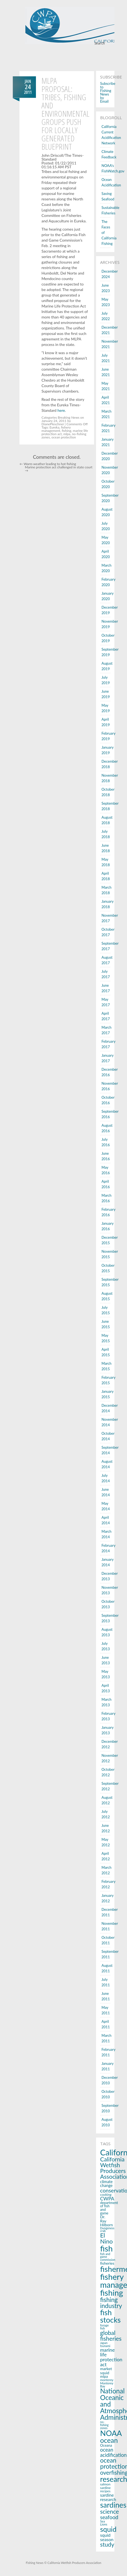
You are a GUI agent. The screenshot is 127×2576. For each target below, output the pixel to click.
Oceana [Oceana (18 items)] (106, 2445)
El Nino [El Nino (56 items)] (106, 2238)
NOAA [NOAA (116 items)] (111, 2433)
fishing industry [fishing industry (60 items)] (111, 2302)
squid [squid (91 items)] (108, 2529)
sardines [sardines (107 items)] (113, 2505)
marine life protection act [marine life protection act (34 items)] (111, 2357)
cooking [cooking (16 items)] (106, 2194)
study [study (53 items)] (107, 2544)
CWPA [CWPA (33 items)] (107, 2199)
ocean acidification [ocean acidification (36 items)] (113, 2452)
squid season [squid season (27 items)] (107, 2537)
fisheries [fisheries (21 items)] (107, 2263)
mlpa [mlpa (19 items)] (104, 2376)
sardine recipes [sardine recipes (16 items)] (105, 2489)
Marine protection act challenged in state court (58, 468)
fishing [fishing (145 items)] (111, 2292)
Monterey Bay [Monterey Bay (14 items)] (106, 2384)
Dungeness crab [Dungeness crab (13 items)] (107, 2229)
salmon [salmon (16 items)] (105, 2484)
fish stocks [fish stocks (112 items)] (110, 2316)
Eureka (55, 427)
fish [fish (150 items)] (106, 2248)
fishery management (55, 429)
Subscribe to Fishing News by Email (107, 92)
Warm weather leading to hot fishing (47, 464)
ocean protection (63, 437)
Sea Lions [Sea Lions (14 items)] (103, 2522)
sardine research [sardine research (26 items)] (108, 2497)
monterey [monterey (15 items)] (107, 2380)
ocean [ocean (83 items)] (109, 2440)
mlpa (66, 434)
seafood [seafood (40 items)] (109, 2517)
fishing (66, 431)
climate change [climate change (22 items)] (106, 2183)
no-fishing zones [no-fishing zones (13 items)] (104, 2424)
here (61, 410)
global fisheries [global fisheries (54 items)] (111, 2335)
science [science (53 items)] (109, 2511)
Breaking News (69, 417)
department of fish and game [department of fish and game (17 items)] (109, 2208)
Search (99, 43)
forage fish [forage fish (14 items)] (104, 2326)
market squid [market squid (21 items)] (106, 2370)
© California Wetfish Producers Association (72, 2562)
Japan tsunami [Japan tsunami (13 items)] (105, 2344)
